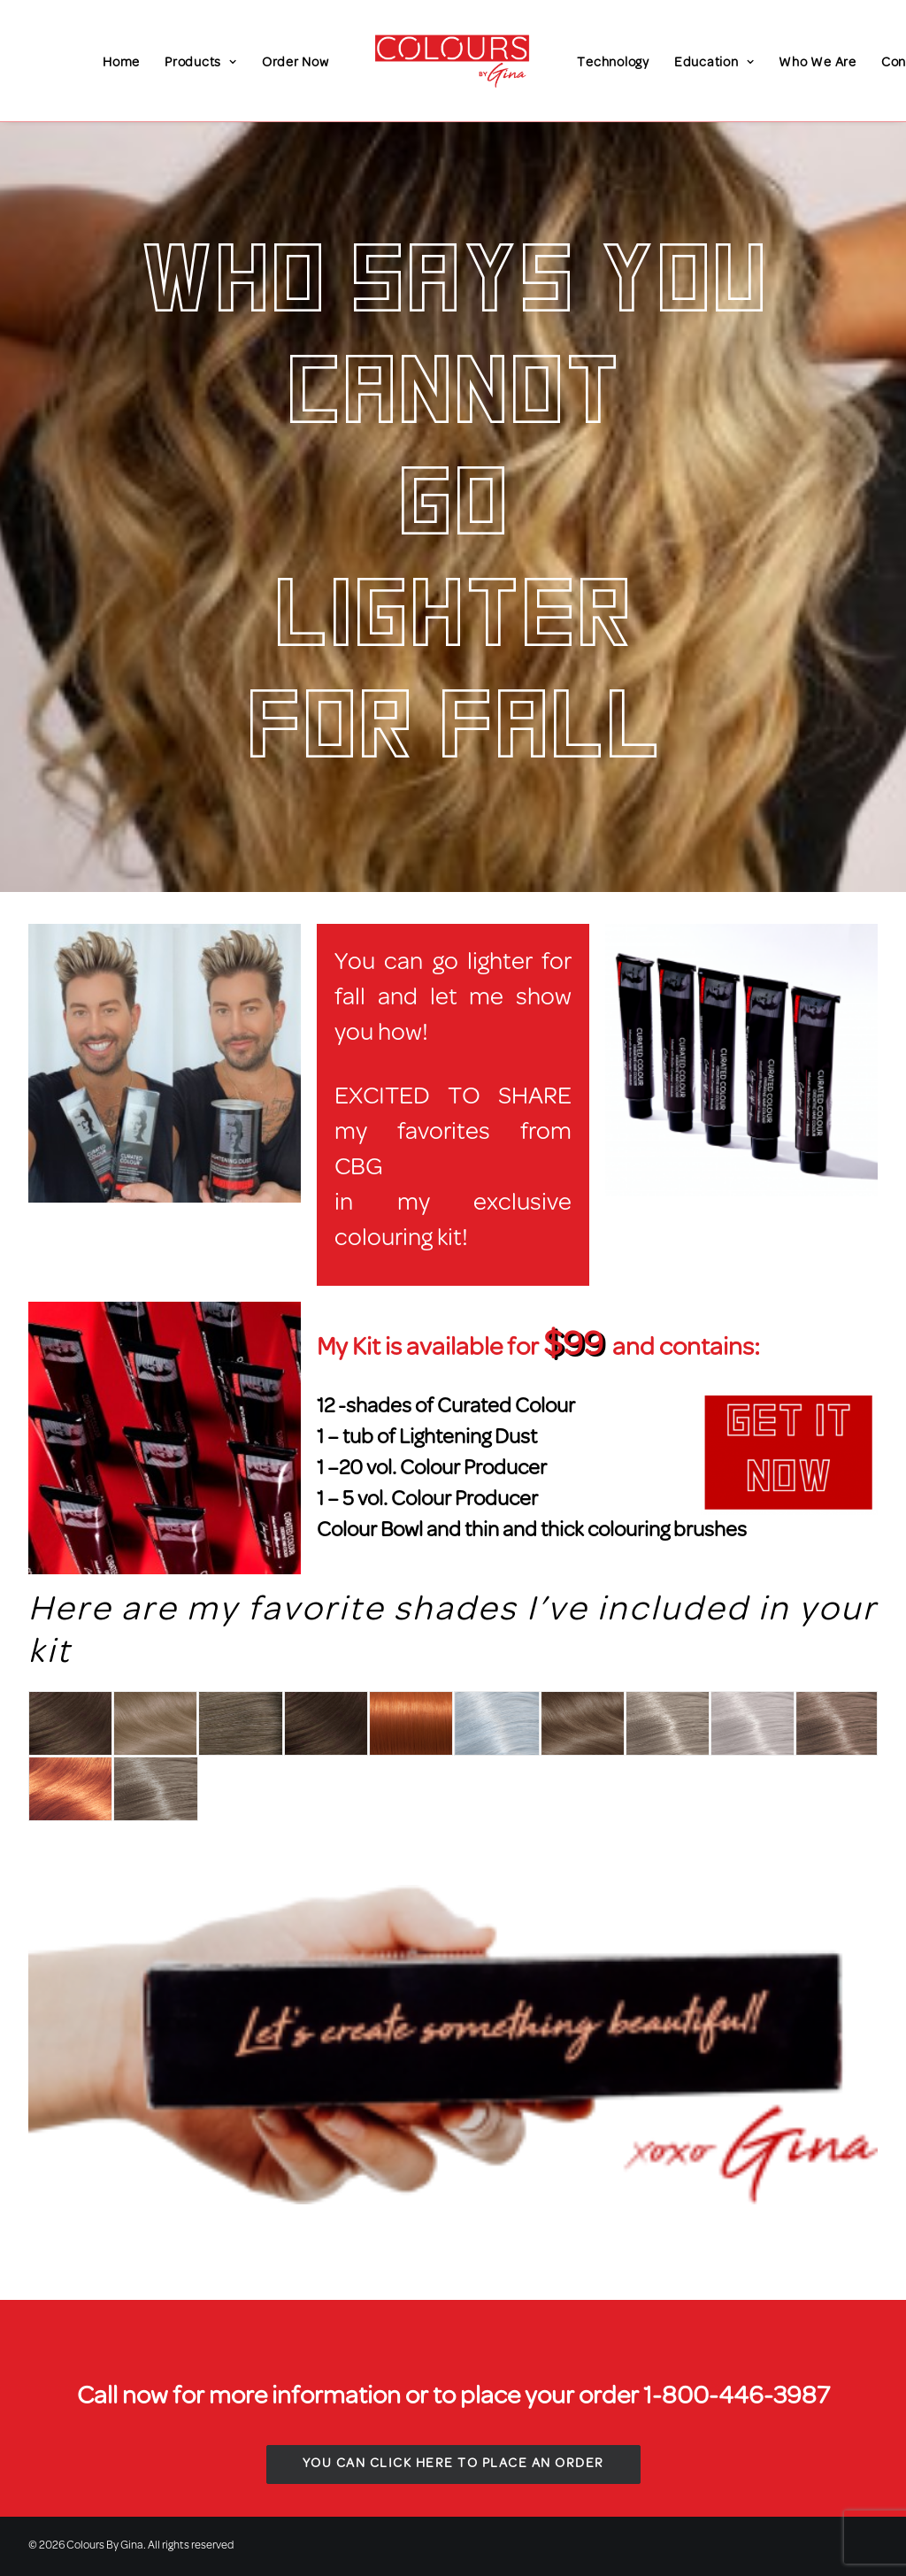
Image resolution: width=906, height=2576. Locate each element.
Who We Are (817, 63)
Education (714, 63)
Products (201, 63)
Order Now (295, 63)
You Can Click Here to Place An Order (453, 2464)
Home (121, 63)
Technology (613, 63)
